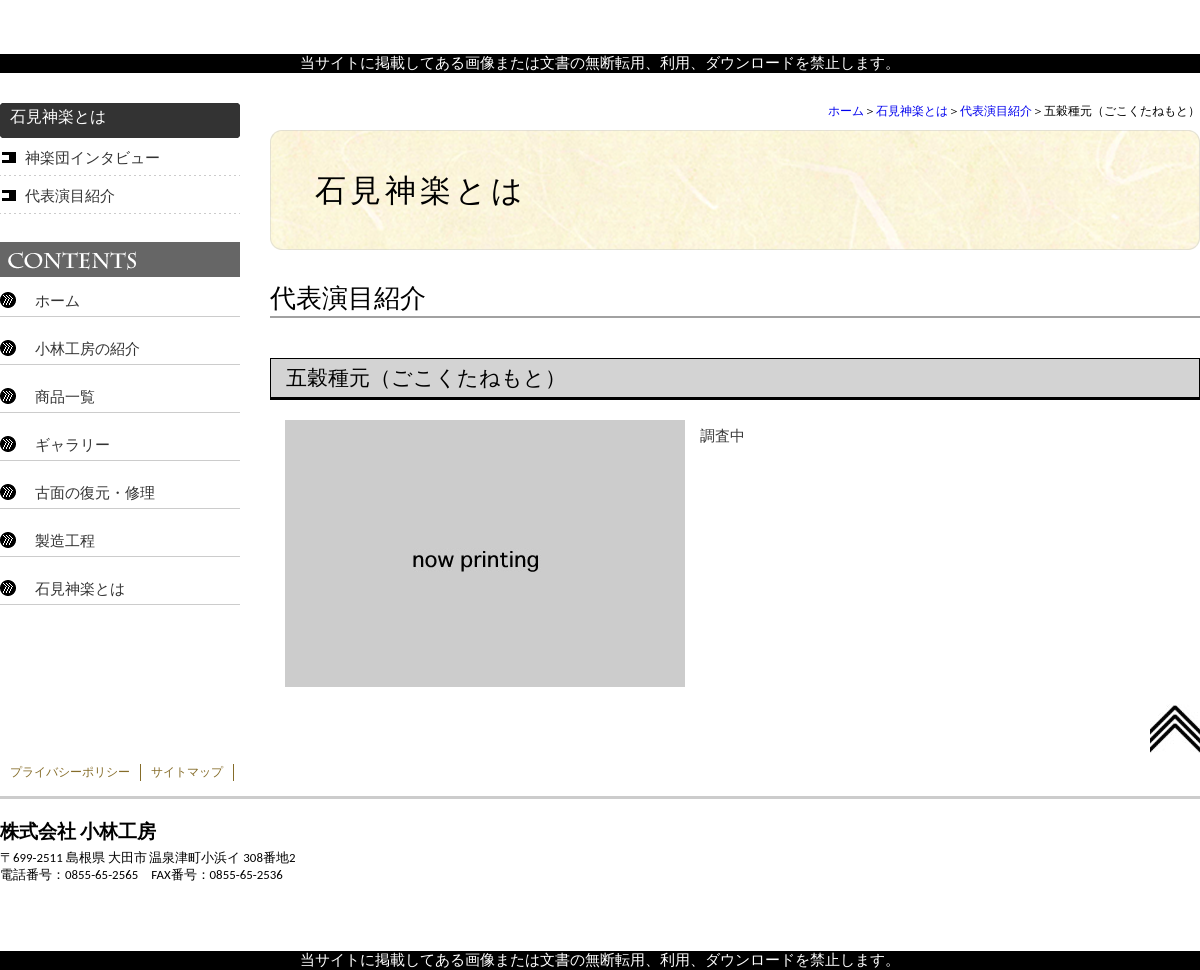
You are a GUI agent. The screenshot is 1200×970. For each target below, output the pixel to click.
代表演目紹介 (996, 111)
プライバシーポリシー (70, 772)
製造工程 (65, 541)
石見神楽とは (912, 111)
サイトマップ (187, 772)
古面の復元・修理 (95, 493)
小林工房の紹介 (87, 349)
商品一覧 (65, 397)
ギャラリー (72, 445)
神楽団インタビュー (92, 158)
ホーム (846, 111)
